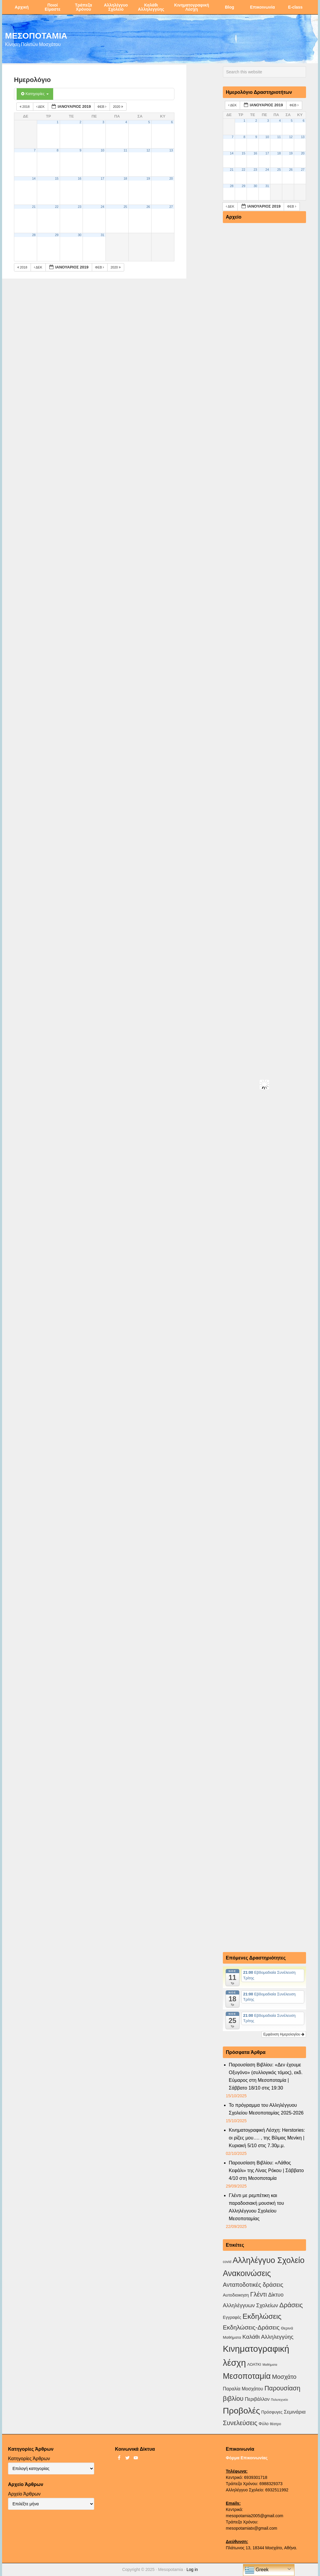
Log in (192, 2569)
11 (125, 150)
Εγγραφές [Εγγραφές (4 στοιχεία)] (232, 2317)
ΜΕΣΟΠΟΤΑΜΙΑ (36, 35)
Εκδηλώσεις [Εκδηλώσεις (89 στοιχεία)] (261, 2316)
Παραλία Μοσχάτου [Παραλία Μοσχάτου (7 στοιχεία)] (243, 2388)
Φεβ (102, 106)
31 (102, 235)
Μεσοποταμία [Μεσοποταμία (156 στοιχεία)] (247, 2376)
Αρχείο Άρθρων (24, 2493)
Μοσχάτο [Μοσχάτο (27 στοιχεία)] (284, 2376)
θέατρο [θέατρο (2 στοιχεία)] (275, 2424)
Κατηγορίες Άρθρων (29, 2458)
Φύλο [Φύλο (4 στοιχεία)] (263, 2423)
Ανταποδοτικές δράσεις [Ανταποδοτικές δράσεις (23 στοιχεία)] (253, 2284)
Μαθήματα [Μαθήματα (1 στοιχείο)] (269, 2364)
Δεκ (41, 106)
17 (102, 178)
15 (57, 178)
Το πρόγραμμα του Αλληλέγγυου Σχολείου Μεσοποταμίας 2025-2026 (266, 2109)
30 (79, 235)
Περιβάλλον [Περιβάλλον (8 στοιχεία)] (257, 2399)
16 (79, 178)
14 (34, 178)
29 (57, 235)
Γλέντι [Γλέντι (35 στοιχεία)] (258, 2294)
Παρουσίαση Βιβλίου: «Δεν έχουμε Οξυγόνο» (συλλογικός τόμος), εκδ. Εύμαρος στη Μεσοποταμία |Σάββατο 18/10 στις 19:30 (265, 2076)
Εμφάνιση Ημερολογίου (283, 2034)
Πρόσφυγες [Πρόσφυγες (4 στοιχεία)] (272, 2412)
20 (171, 178)
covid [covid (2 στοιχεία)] (227, 2262)
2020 (118, 106)
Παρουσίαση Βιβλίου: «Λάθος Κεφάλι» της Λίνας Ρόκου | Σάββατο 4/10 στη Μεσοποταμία (266, 2170)
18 (125, 178)
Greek (257, 2570)
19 (148, 178)
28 (34, 235)
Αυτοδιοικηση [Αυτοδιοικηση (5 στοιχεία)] (236, 2295)
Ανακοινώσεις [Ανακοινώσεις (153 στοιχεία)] (247, 2273)
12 (148, 150)
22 (57, 206)
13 (171, 150)
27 (171, 206)
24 (102, 206)
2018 (25, 106)
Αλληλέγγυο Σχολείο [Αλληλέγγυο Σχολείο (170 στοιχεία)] (269, 2260)
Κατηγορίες (35, 93)
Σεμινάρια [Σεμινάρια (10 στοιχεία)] (294, 2412)
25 (125, 206)
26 (148, 206)
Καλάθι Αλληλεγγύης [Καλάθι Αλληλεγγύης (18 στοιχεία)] (268, 2337)
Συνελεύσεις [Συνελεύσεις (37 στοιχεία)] (240, 2423)
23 (79, 206)
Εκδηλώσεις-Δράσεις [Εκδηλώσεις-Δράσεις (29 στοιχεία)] (251, 2327)
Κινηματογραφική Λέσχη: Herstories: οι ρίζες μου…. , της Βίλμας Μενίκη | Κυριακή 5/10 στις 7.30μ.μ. (267, 2138)
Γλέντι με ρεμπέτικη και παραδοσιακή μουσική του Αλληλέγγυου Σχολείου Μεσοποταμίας (256, 2207)
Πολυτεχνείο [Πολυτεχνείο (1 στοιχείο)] (279, 2399)
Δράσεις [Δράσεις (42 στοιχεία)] (291, 2305)
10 (102, 150)
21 (34, 206)
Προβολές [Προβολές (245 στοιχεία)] (241, 2410)
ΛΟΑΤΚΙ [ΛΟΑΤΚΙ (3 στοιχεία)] (254, 2364)
